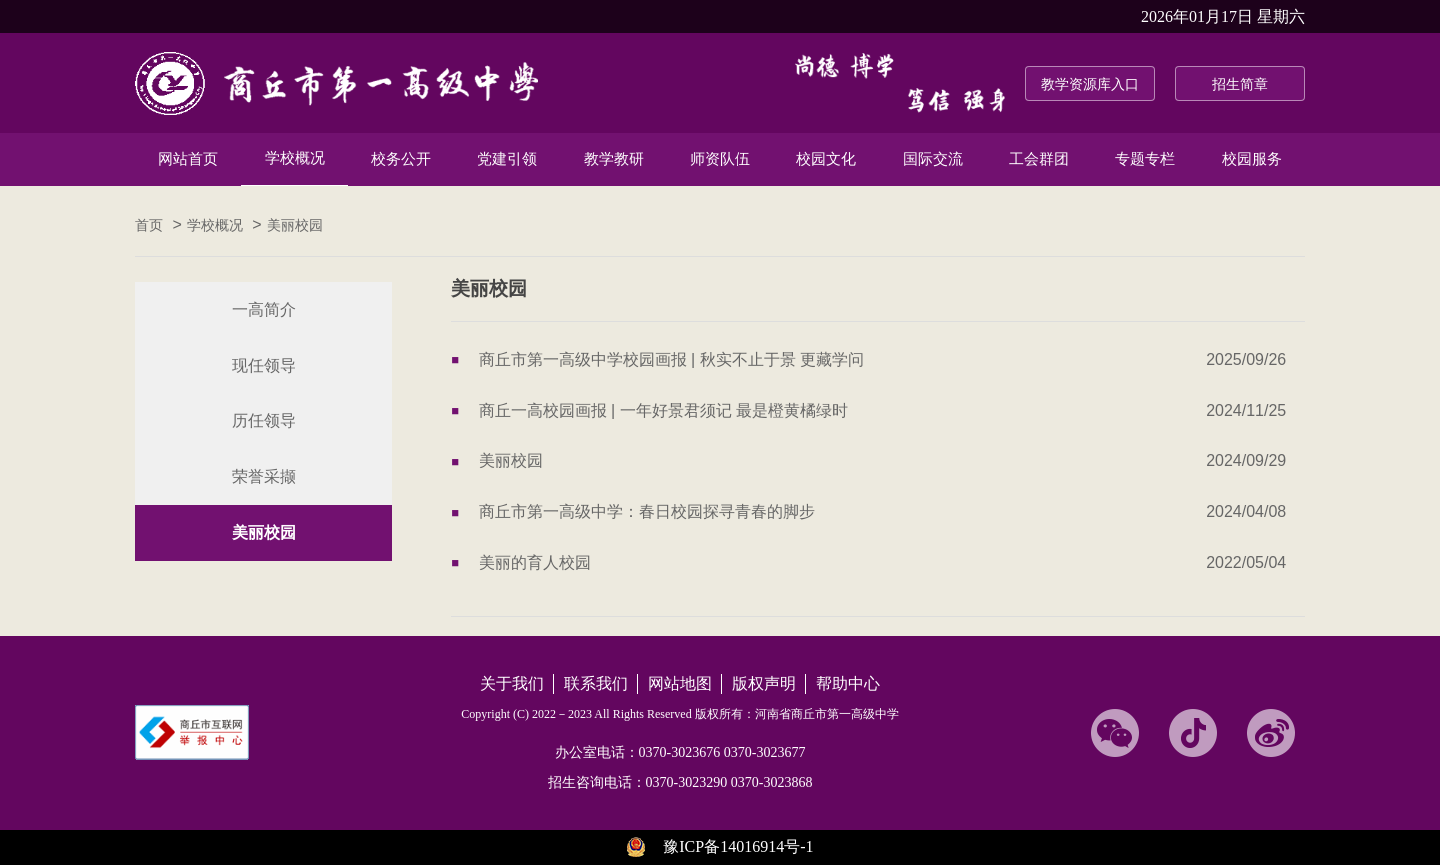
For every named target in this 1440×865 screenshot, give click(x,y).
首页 (149, 225)
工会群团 (1039, 159)
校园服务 (1252, 159)
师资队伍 (720, 159)
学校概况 (295, 158)
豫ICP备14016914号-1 (738, 846)
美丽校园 (295, 225)
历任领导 (264, 420)
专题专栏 (1145, 159)
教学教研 (614, 159)
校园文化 (826, 159)
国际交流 (933, 159)
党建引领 (507, 159)
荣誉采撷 (264, 476)
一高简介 (264, 309)
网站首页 (188, 159)
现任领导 (264, 365)
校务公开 (401, 159)
